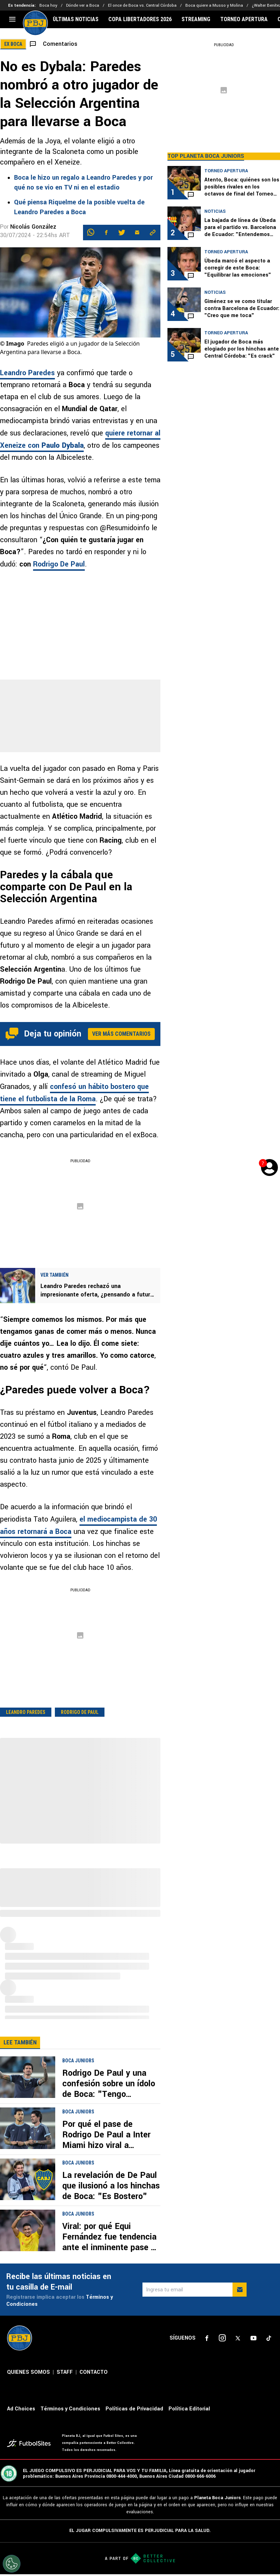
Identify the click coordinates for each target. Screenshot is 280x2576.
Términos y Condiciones (70, 2409)
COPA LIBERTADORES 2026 (140, 19)
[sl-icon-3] (238, 2338)
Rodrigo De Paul (59, 564)
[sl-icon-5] (269, 2338)
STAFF (65, 2372)
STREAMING (196, 19)
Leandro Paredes (27, 373)
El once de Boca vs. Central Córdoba (142, 5)
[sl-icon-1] (207, 2338)
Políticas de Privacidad (134, 2409)
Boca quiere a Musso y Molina (214, 5)
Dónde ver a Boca (82, 5)
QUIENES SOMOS (28, 2372)
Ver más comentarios (121, 1033)
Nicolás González (33, 227)
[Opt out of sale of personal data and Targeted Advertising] (11, 2563)
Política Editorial (189, 2409)
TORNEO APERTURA (244, 19)
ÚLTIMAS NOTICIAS (75, 19)
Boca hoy (48, 5)
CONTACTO (93, 2372)
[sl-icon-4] (253, 2338)
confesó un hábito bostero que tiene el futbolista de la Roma (74, 1093)
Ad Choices (21, 2409)
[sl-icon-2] (222, 2338)
